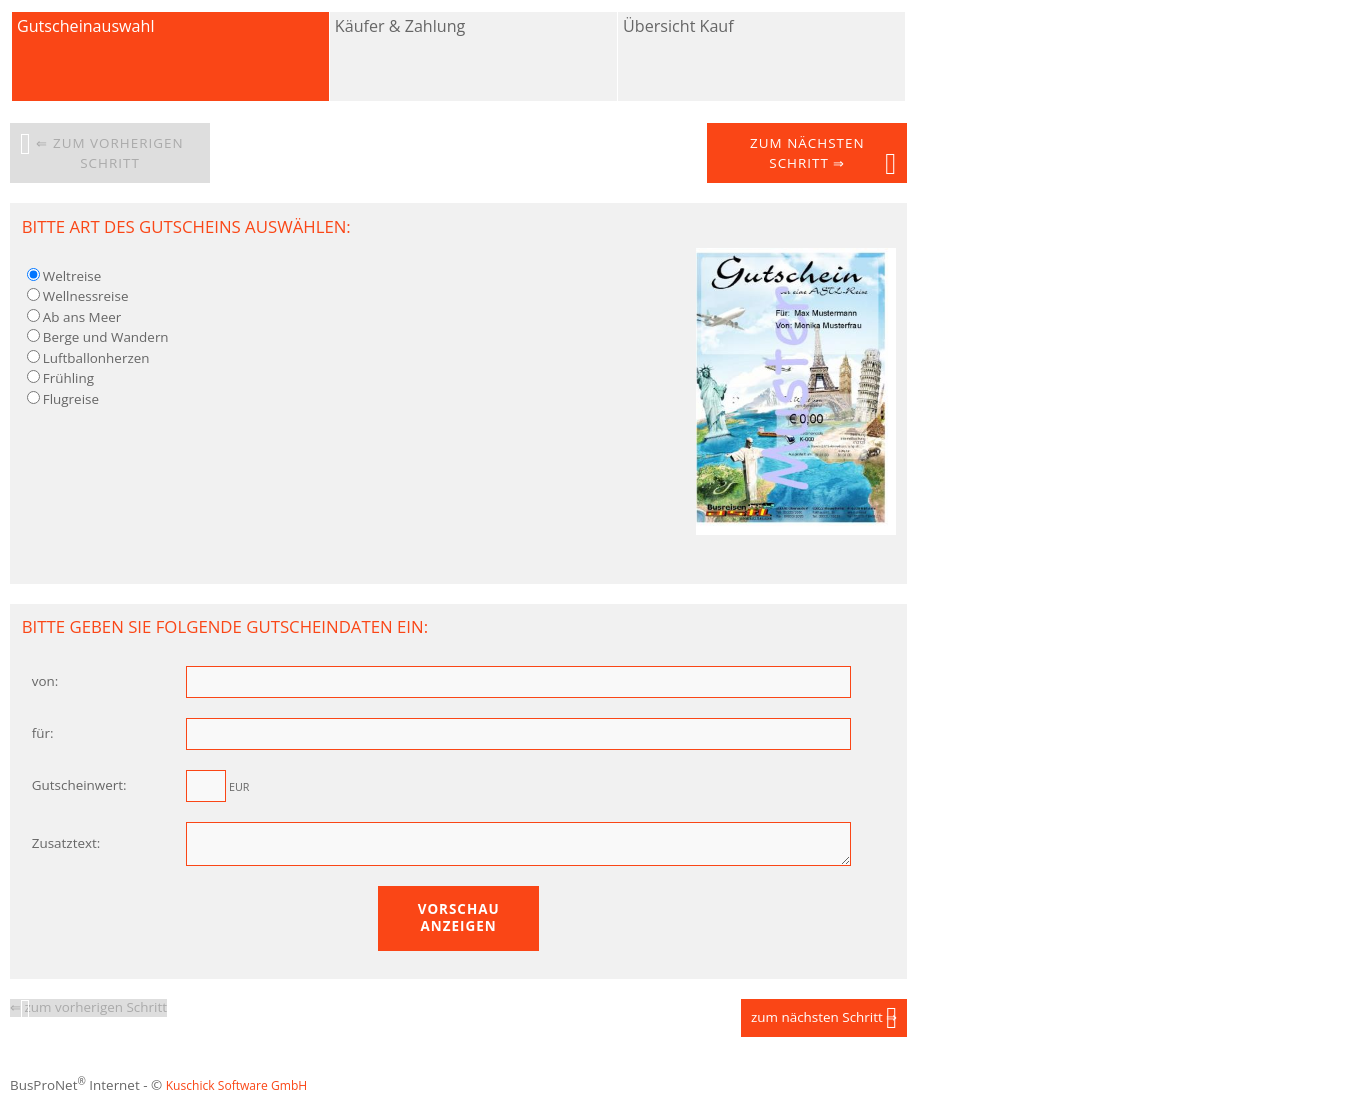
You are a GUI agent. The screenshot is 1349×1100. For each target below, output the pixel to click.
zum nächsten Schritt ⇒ (807, 153)
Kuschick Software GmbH (237, 1091)
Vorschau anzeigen (459, 923)
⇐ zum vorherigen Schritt (109, 153)
